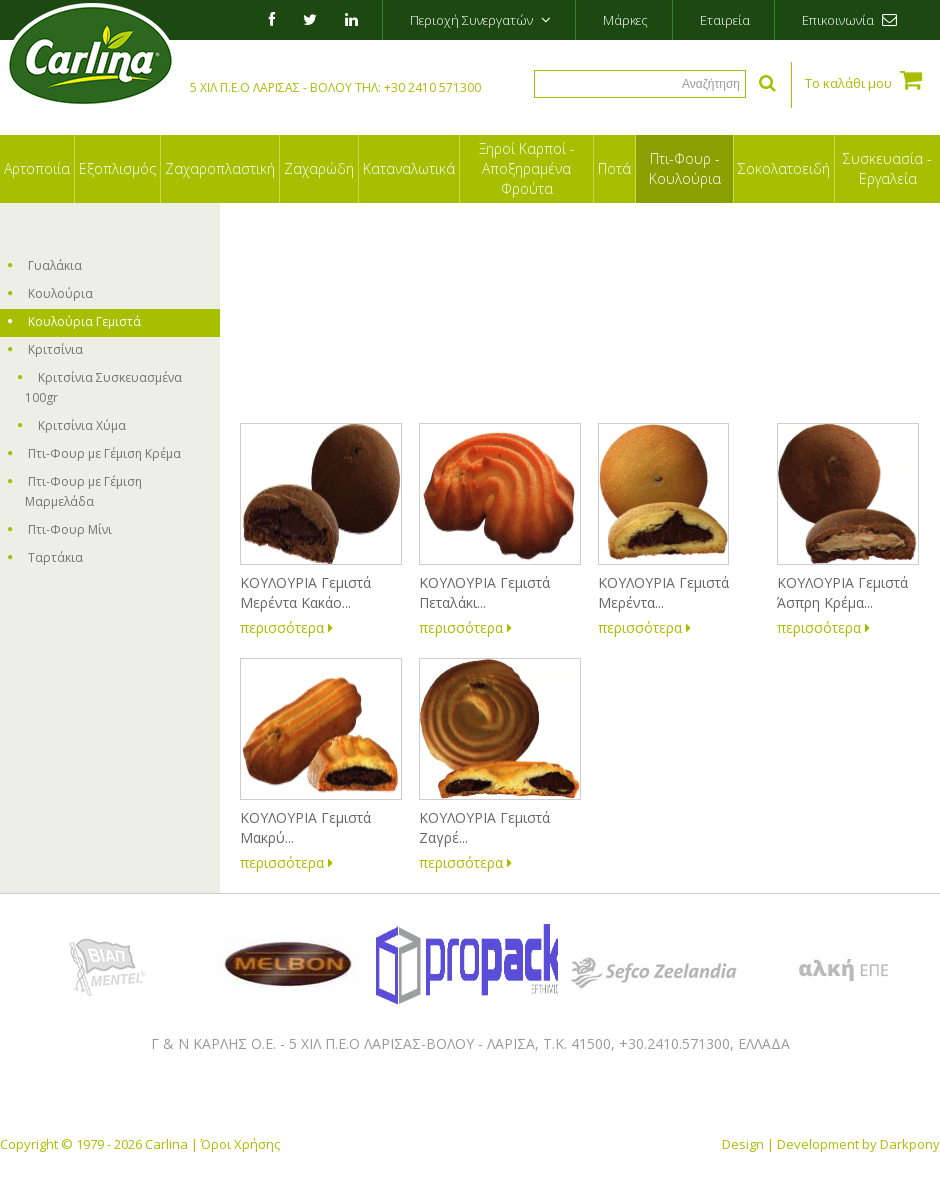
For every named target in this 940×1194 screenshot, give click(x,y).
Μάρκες (625, 20)
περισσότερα (286, 627)
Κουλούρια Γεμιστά (74, 321)
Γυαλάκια (45, 265)
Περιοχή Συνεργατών (480, 20)
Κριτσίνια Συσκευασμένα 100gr (100, 387)
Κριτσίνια (45, 349)
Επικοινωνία (849, 20)
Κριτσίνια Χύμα (72, 425)
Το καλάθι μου (863, 79)
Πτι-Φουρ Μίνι (60, 529)
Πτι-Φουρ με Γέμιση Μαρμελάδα (75, 491)
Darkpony (910, 1144)
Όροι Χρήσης (240, 1144)
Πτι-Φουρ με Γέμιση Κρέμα (94, 453)
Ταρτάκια (45, 557)
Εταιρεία (725, 20)
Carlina (166, 1144)
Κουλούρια (50, 293)
